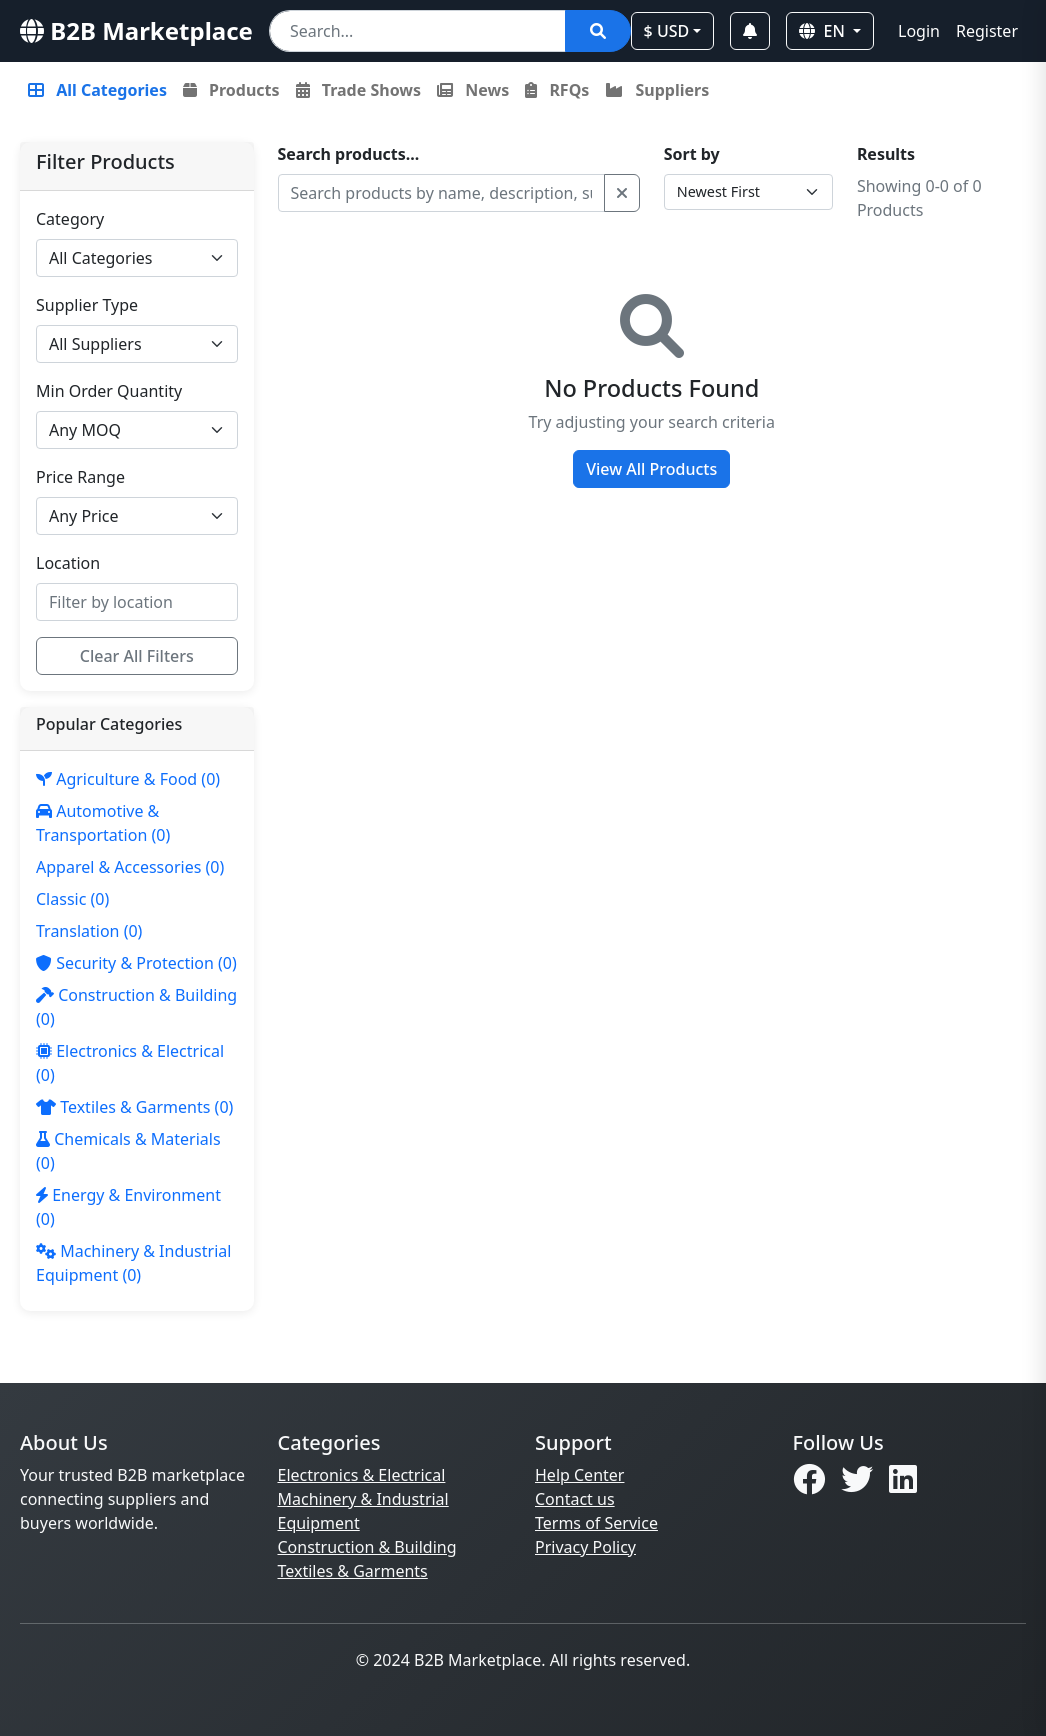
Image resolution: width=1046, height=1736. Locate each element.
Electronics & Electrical (362, 1475)
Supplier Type (87, 305)
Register (987, 31)
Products (231, 90)
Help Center (579, 1475)
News (473, 90)
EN (824, 31)
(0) (128, 779)
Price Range (80, 477)
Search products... (349, 154)
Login (919, 31)
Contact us (575, 1499)
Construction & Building (367, 1547)
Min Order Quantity (109, 391)
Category (70, 219)
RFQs (557, 90)
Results (886, 154)
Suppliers (657, 90)
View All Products (651, 469)
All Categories (97, 90)
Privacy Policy (585, 1547)
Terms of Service (596, 1523)
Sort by (692, 154)
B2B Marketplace (136, 30)
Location (68, 563)
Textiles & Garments (353, 1571)
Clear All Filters (137, 656)
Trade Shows (358, 90)
